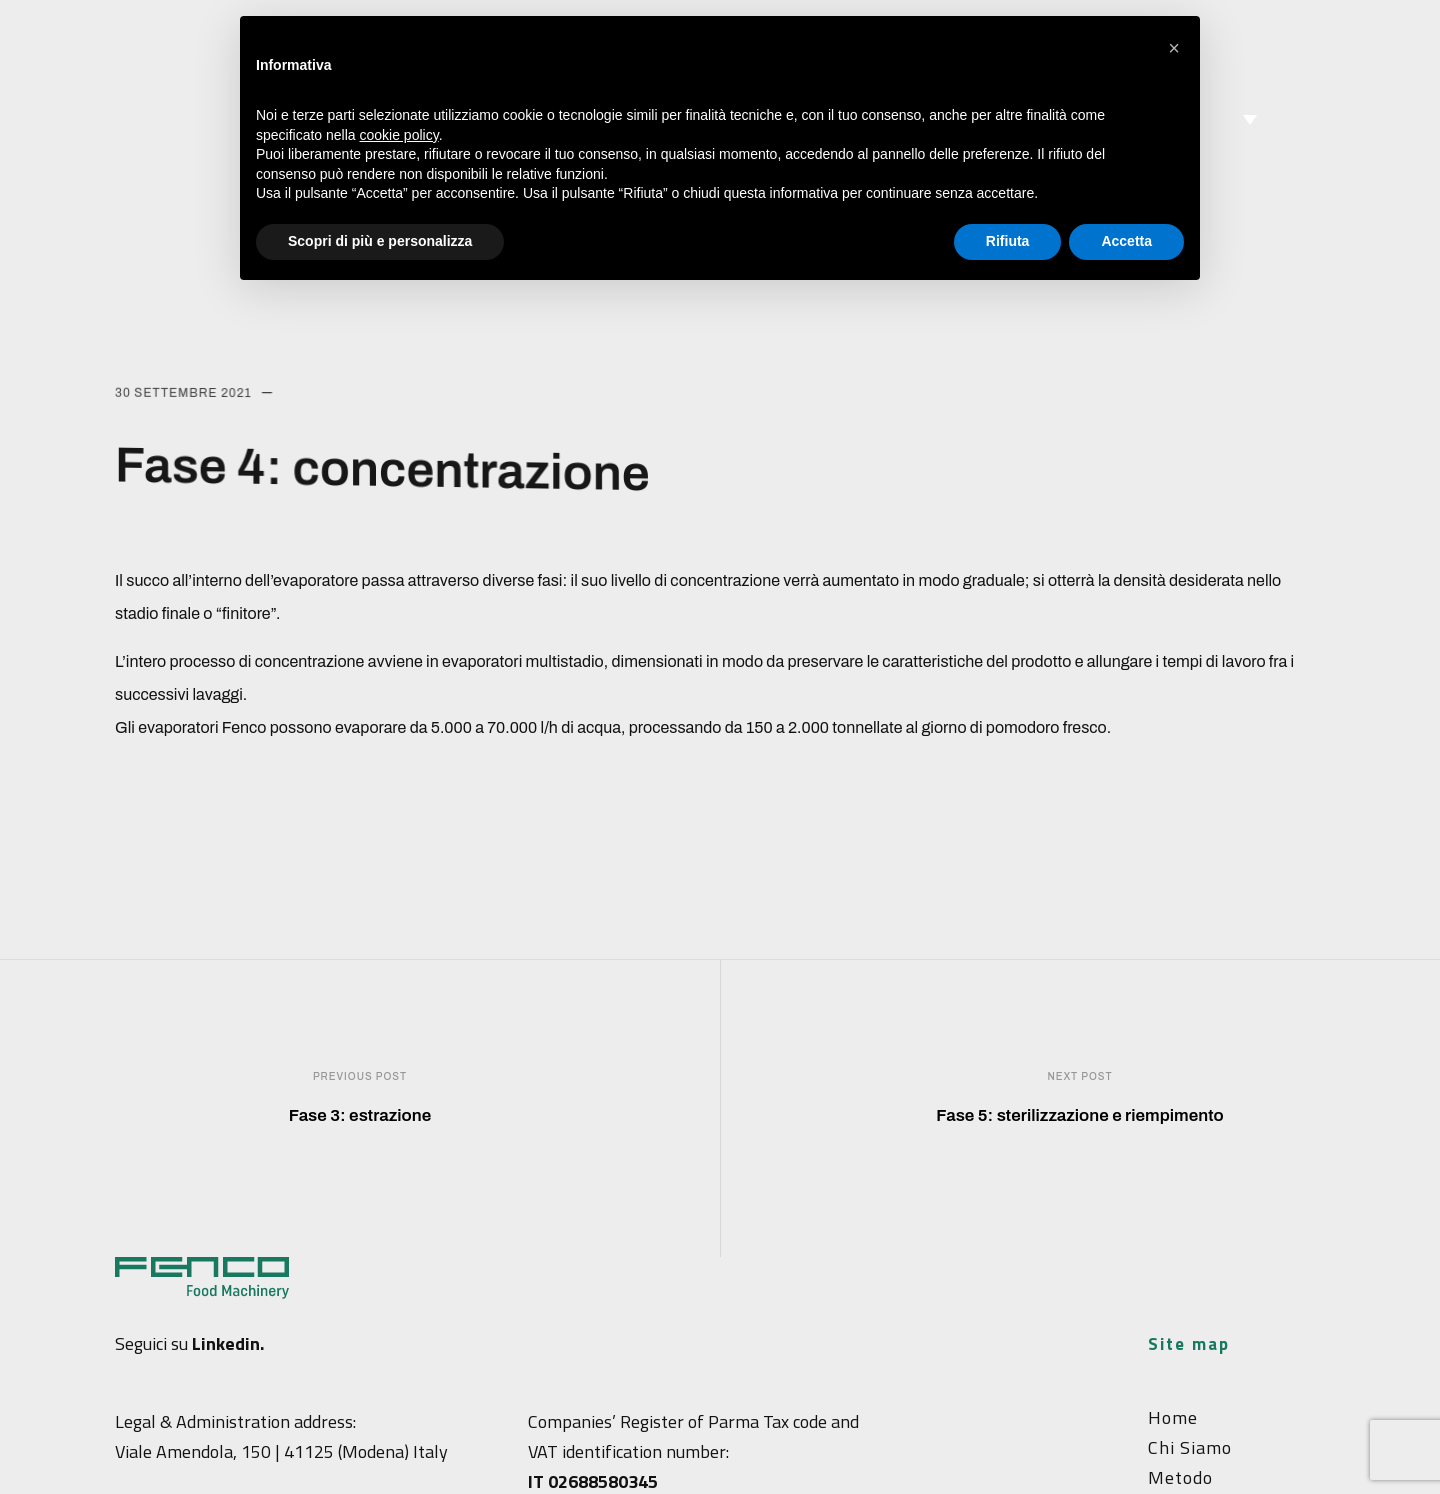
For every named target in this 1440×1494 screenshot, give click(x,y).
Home (1173, 1417)
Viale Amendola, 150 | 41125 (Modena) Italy (281, 1451)
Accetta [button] (1126, 241)
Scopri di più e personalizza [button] (380, 241)
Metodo (1180, 1477)
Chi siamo (1190, 1447)
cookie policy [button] (399, 135)
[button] (1174, 48)
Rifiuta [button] (1008, 241)
